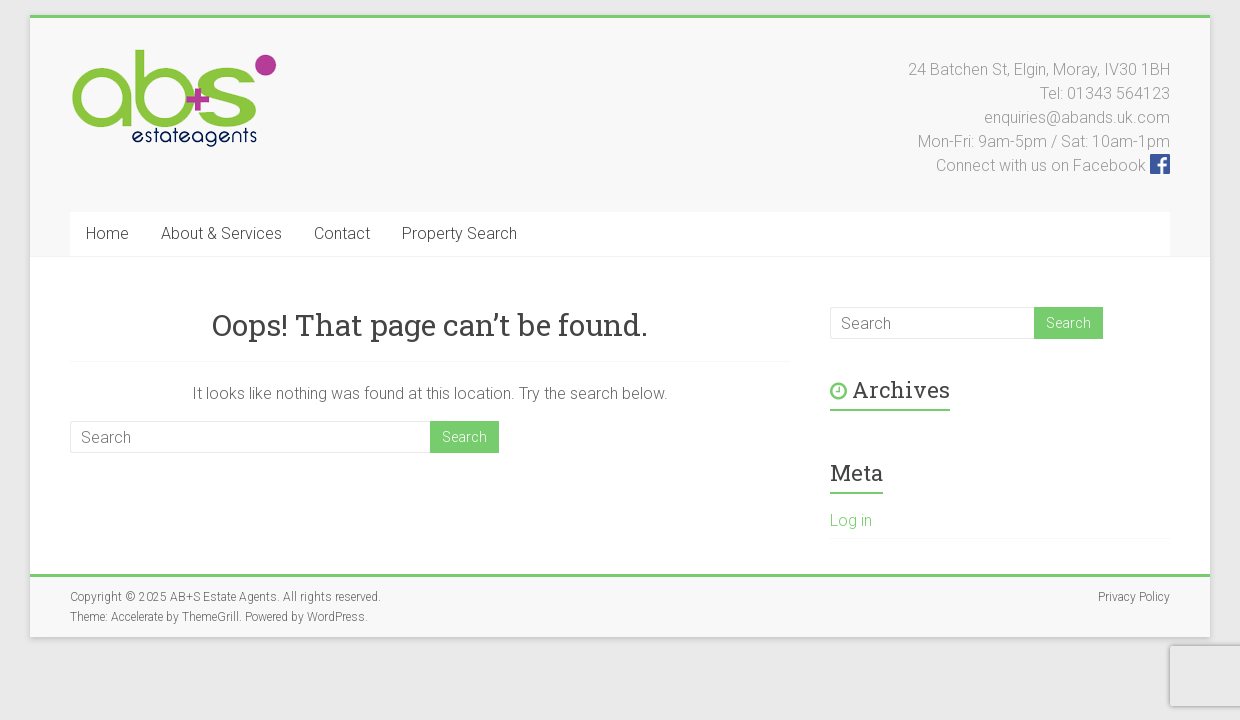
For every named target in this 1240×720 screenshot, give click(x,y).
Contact (342, 233)
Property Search (459, 233)
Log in (851, 520)
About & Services (221, 233)
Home (107, 233)
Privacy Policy (1134, 597)
